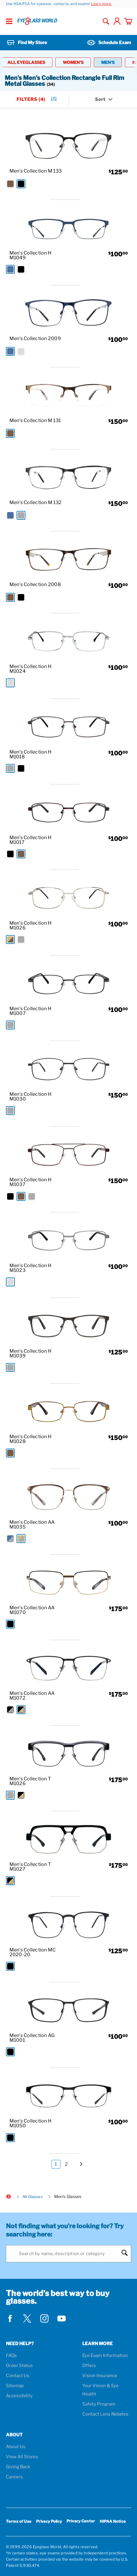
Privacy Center (81, 2522)
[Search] (68, 2253)
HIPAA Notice (113, 2521)
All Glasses (32, 2196)
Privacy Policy (49, 2521)
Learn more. (101, 3)
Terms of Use (18, 2521)
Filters (37, 99)
